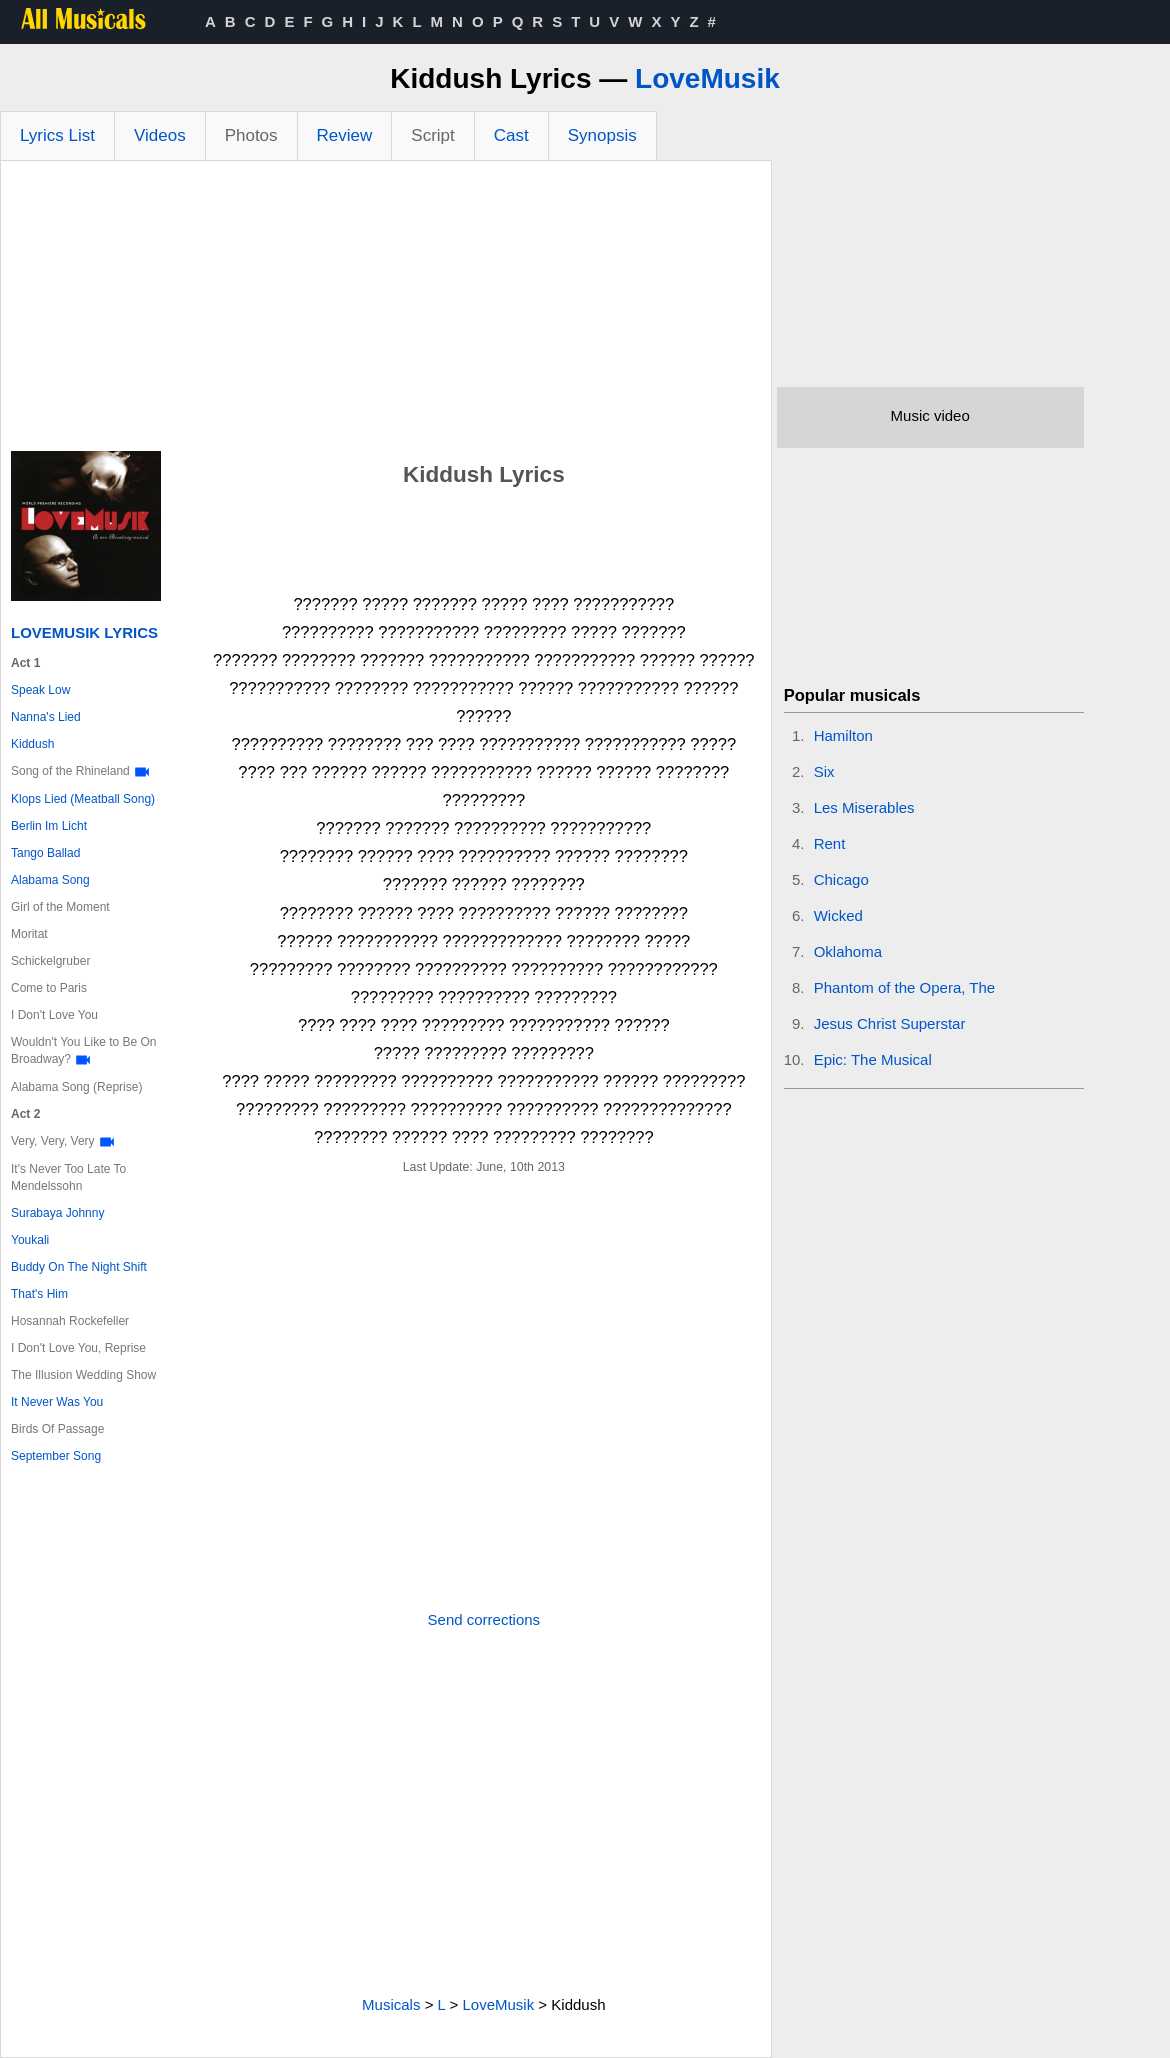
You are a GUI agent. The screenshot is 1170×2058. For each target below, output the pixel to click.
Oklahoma (848, 951)
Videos (160, 135)
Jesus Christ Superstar (890, 1023)
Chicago (841, 879)
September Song (56, 1456)
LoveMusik (707, 78)
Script (432, 135)
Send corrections (484, 1619)
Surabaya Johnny (57, 1213)
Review (345, 135)
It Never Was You (57, 1402)
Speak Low (40, 690)
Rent (830, 843)
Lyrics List (57, 135)
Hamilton (843, 735)
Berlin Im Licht (49, 826)
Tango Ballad (45, 853)
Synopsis (602, 135)
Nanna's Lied (46, 717)
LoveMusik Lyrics (84, 632)
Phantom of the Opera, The (905, 987)
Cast (511, 135)
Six (824, 771)
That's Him (39, 1294)
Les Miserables (864, 807)
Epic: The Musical (873, 1059)
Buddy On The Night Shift (79, 1267)
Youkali (30, 1240)
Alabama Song (50, 880)
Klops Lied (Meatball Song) (83, 799)
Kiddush (32, 744)
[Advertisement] (386, 311)
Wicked (838, 915)
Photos (251, 135)
